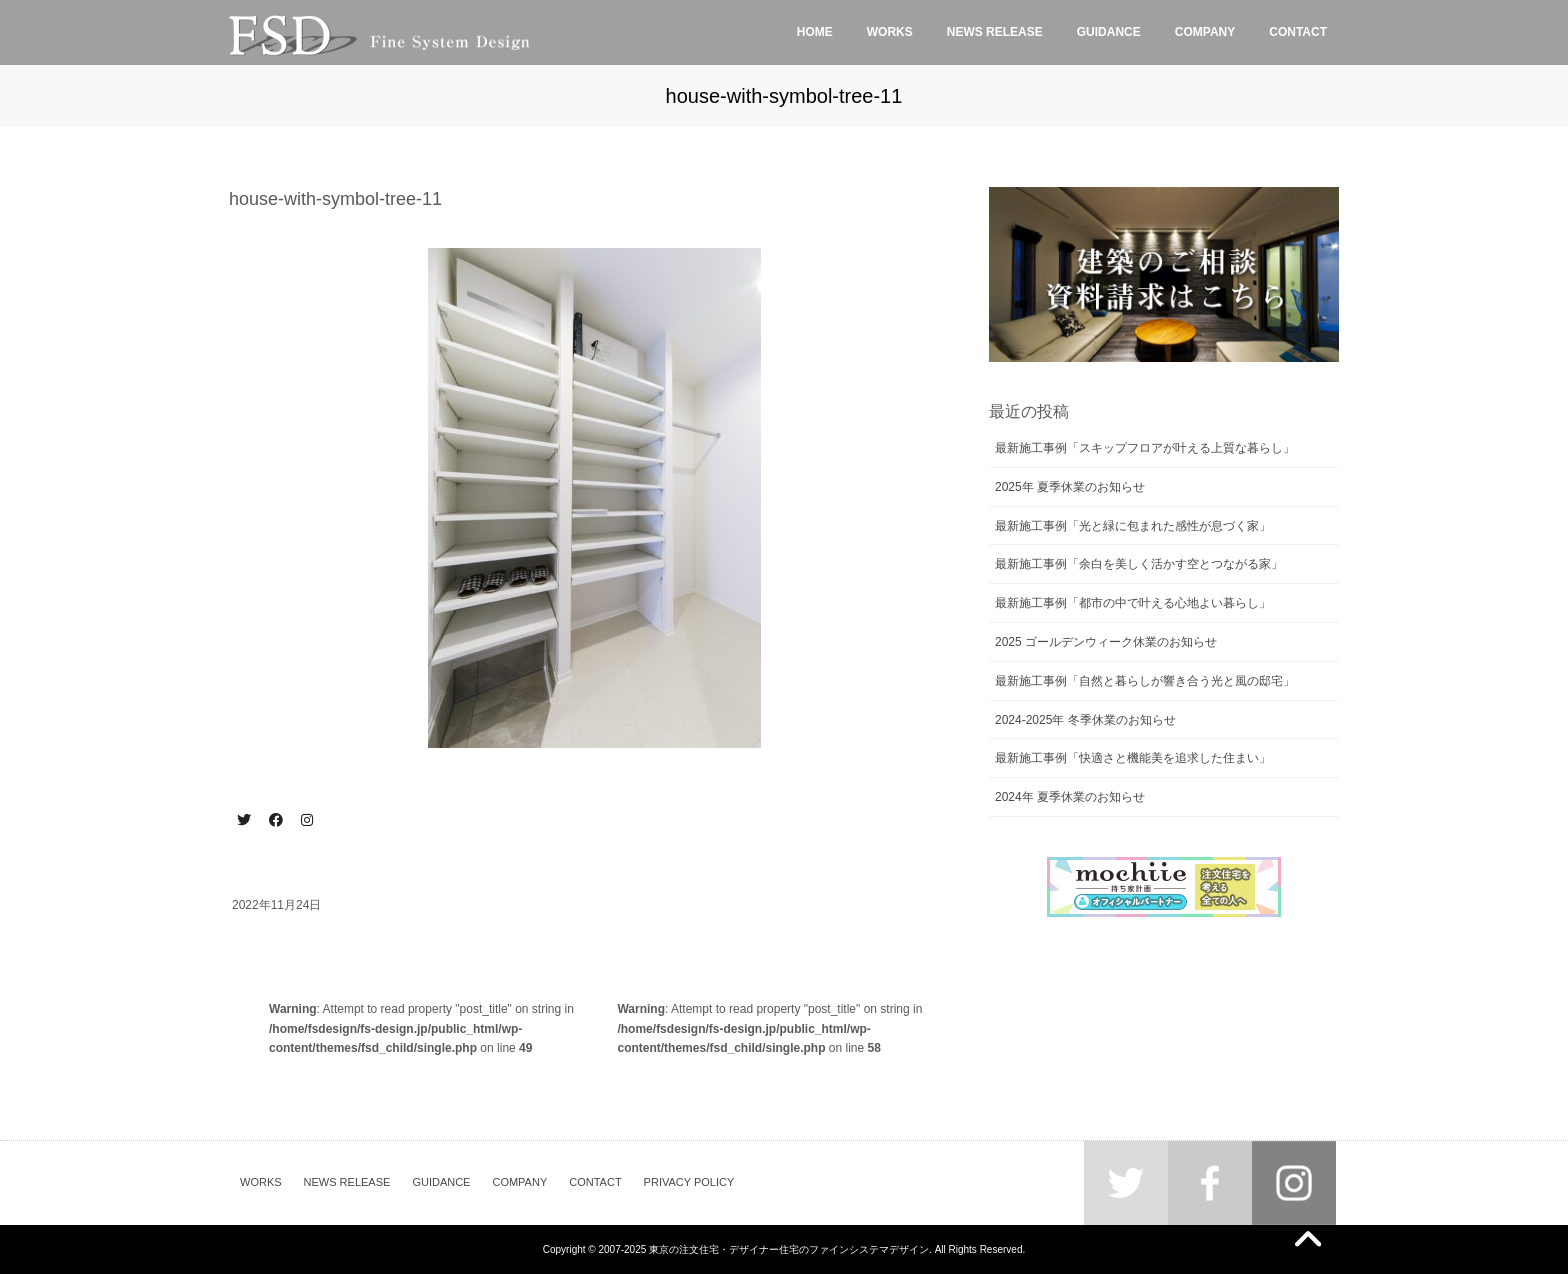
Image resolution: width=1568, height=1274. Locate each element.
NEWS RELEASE (347, 1182)
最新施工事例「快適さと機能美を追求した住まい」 (1133, 758)
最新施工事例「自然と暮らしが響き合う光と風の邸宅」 (1145, 681)
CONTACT (595, 1182)
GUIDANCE (441, 1182)
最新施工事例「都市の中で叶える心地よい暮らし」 (1133, 603)
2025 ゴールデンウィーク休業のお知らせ (1106, 642)
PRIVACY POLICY (689, 1182)
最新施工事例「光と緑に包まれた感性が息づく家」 (1133, 526)
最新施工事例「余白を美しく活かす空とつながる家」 (1139, 564)
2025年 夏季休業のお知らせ (1070, 487)
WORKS (261, 1182)
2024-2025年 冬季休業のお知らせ (1085, 720)
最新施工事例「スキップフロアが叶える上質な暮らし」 (1145, 448)
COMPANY (519, 1182)
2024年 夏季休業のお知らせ (1070, 797)
